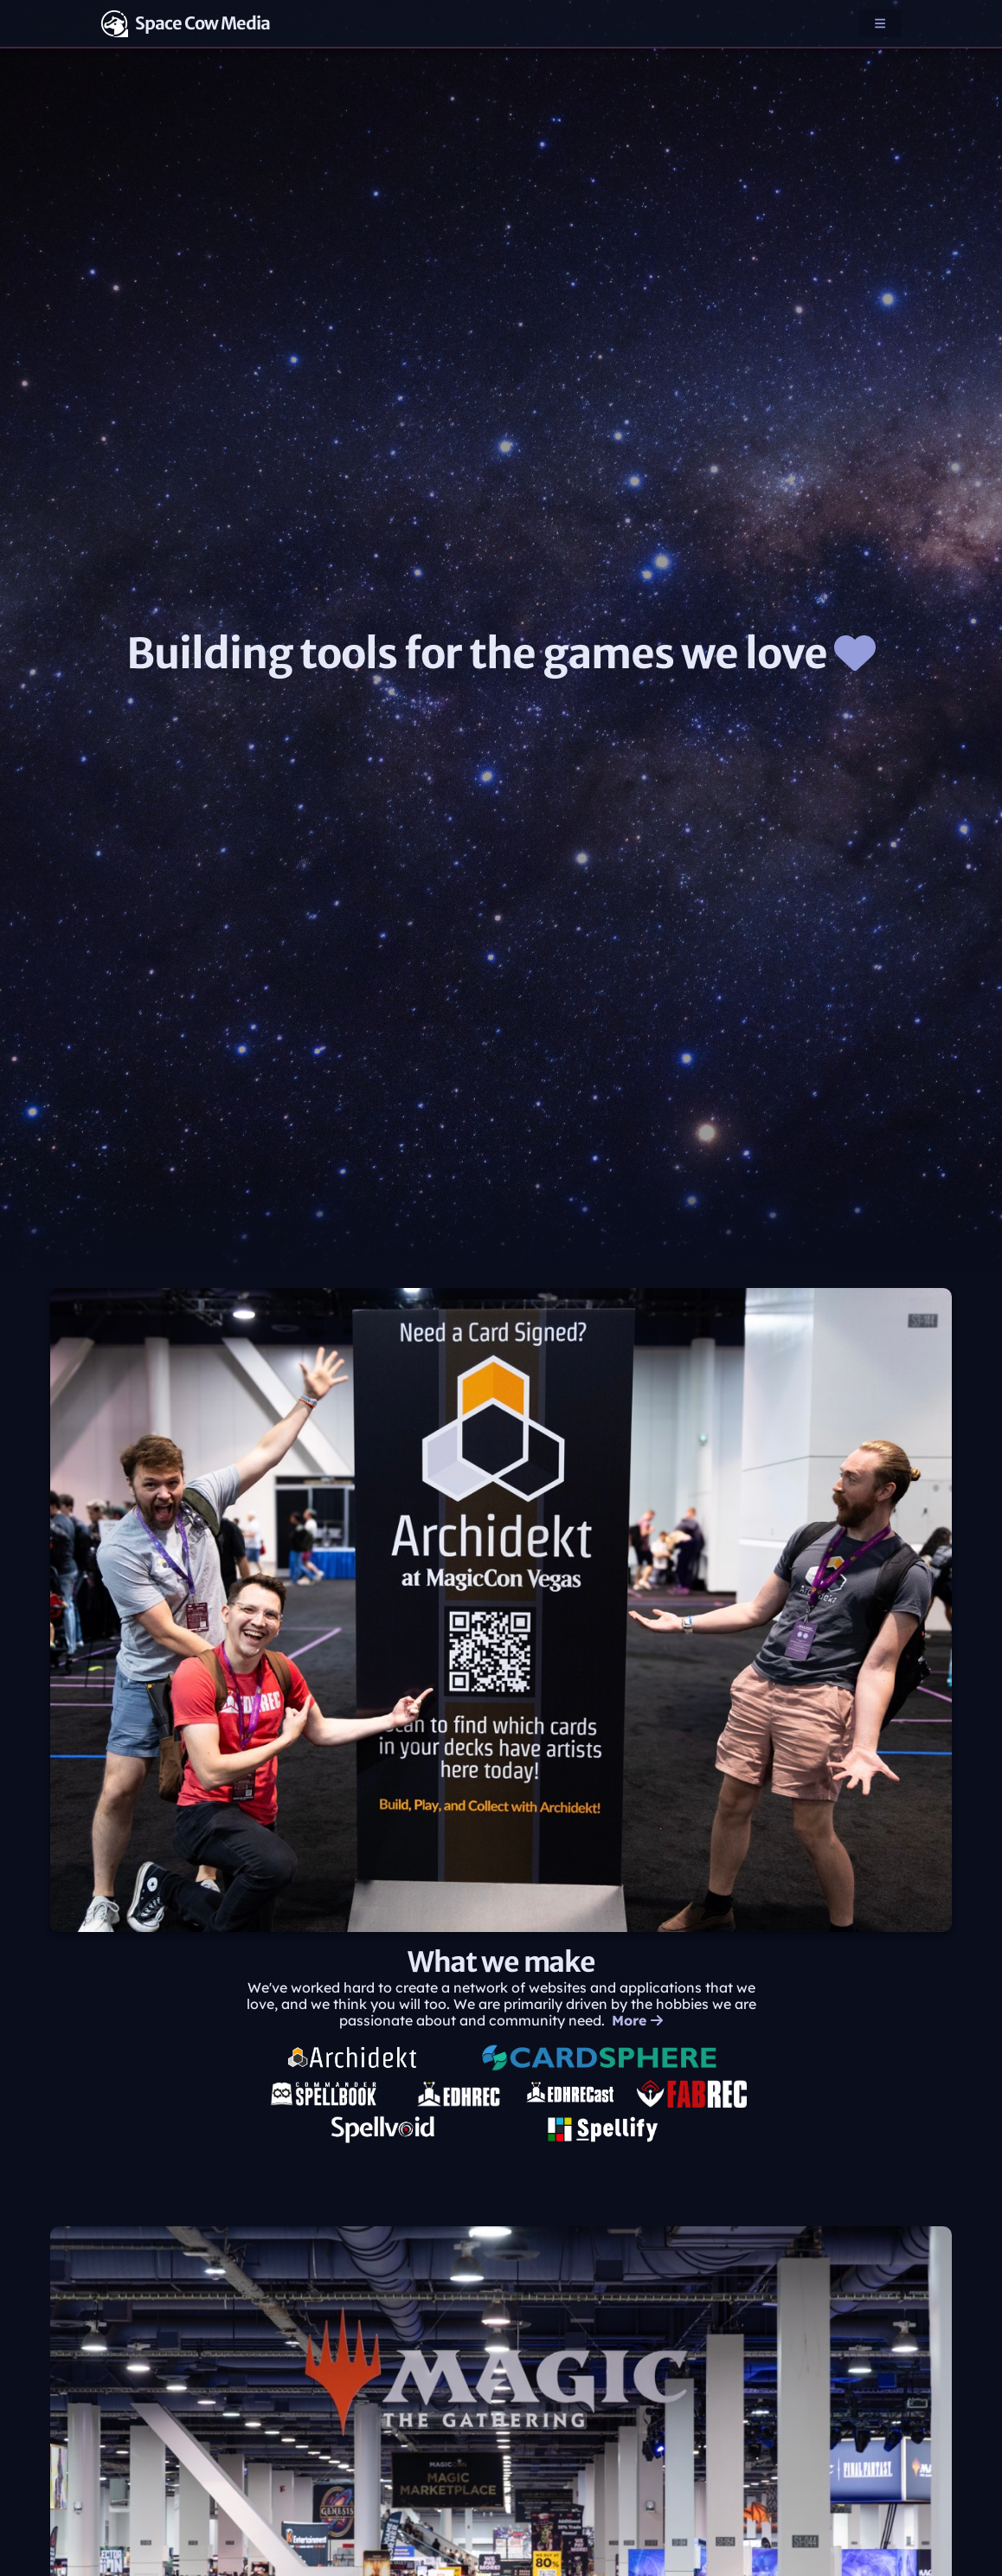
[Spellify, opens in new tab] (602, 2129)
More (637, 2020)
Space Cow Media (185, 23)
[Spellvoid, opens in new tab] (383, 2129)
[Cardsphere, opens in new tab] (595, 2057)
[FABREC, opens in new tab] (692, 2094)
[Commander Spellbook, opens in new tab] (323, 2094)
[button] (880, 23)
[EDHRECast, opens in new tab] (569, 2094)
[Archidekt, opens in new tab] (353, 2057)
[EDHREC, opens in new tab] (458, 2094)
